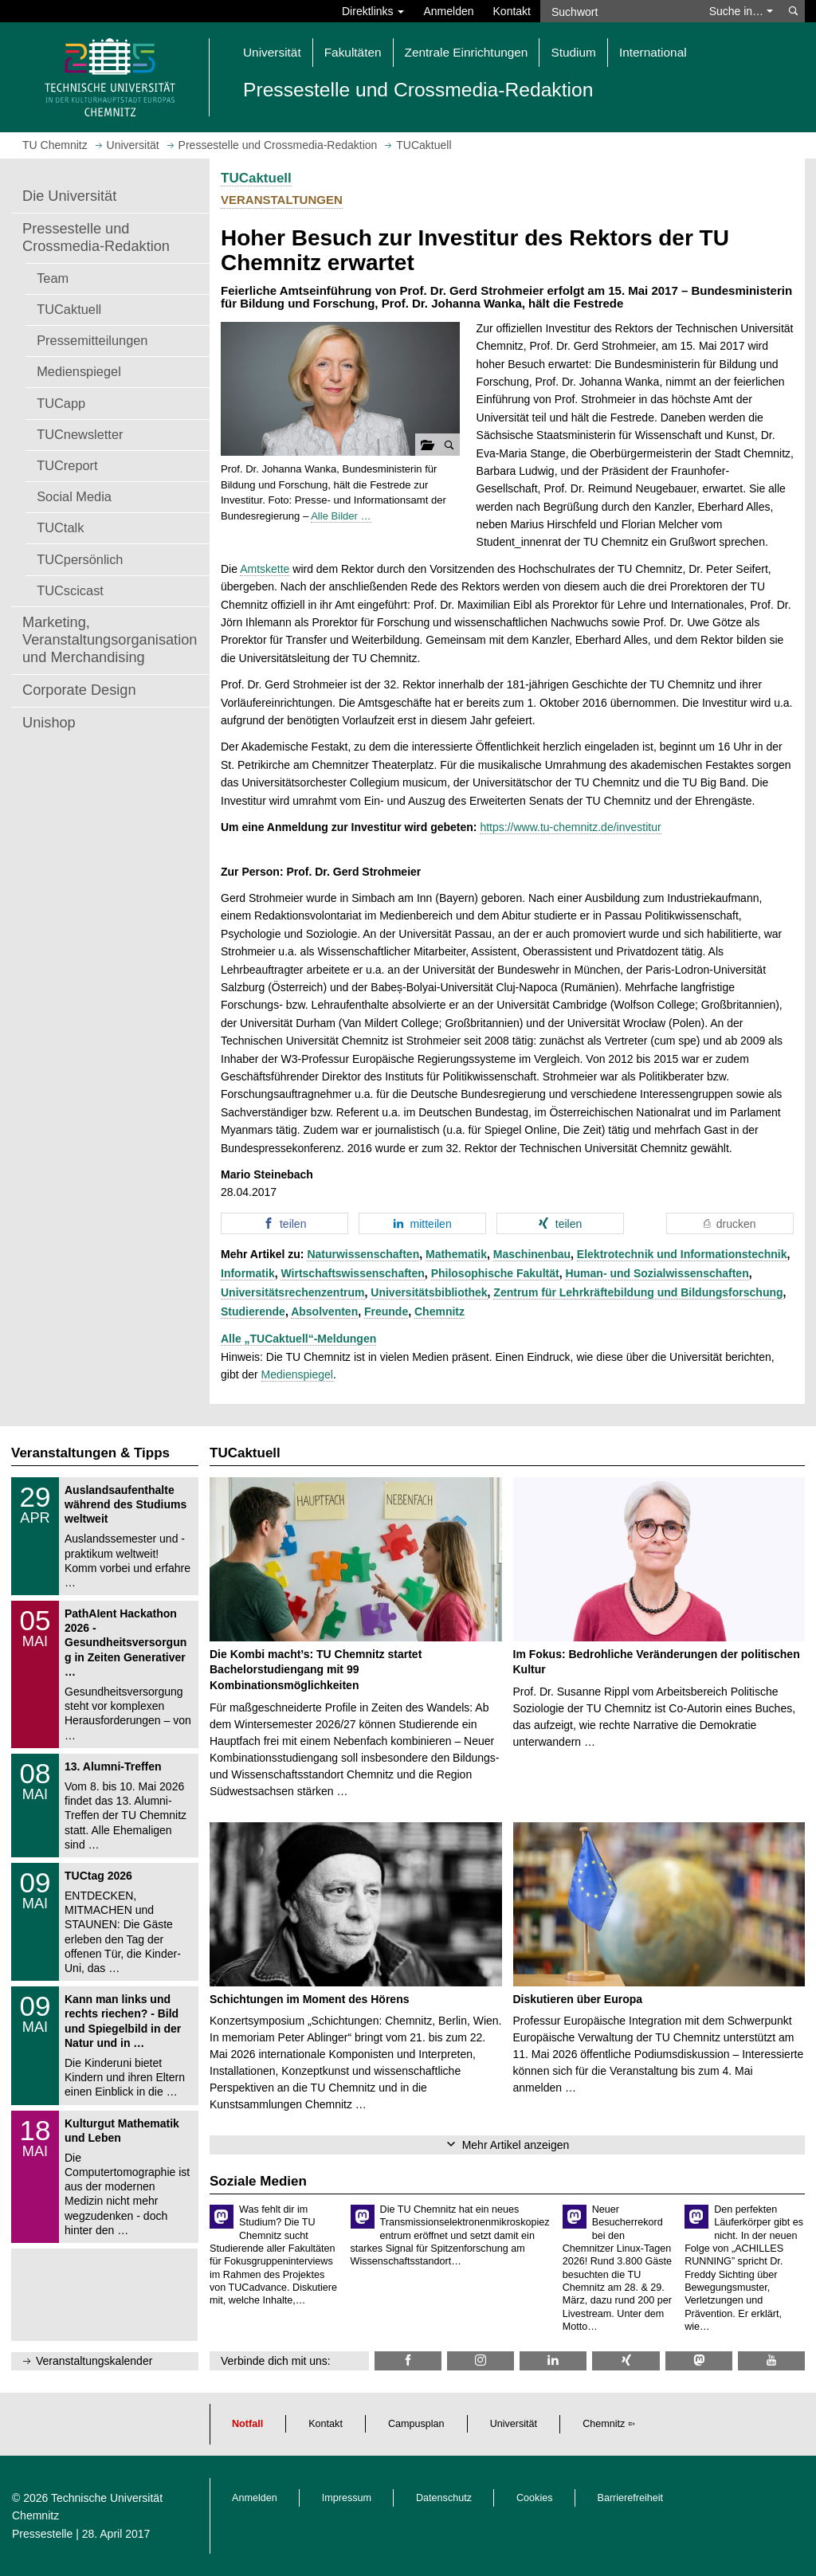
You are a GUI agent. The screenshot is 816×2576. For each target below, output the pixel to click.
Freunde (386, 1311)
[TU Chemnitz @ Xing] (625, 2360)
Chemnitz (439, 1311)
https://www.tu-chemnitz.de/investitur (570, 827)
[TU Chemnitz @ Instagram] (480, 2360)
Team (53, 278)
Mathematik (456, 1254)
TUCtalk (60, 527)
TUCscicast (70, 590)
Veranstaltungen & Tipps (90, 1453)
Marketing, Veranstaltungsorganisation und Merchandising (109, 639)
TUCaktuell (69, 309)
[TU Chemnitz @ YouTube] (771, 2360)
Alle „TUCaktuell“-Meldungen (298, 1338)
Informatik (248, 1273)
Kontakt (512, 11)
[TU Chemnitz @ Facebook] (408, 2360)
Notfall (247, 2423)
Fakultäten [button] (353, 52)
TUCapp (61, 403)
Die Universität (69, 196)
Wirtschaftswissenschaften (352, 1273)
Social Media (74, 496)
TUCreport (67, 465)
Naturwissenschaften (363, 1254)
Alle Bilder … (341, 516)
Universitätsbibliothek (429, 1292)
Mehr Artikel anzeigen (516, 2145)
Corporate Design (79, 690)
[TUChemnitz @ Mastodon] (698, 2360)
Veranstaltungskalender (94, 2360)
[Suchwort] (620, 11)
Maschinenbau (532, 1254)
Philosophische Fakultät (495, 1273)
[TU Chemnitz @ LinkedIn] (553, 2360)
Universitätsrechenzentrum (293, 1292)
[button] (340, 389)
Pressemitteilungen (92, 340)
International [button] (653, 52)
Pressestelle (42, 2533)
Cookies (534, 2497)
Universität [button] (272, 52)
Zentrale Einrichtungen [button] (466, 52)
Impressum (346, 2497)
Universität (514, 2423)
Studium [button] (573, 52)
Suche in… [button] (741, 11)
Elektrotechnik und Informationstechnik (682, 1254)
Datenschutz (444, 2497)
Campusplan (416, 2423)
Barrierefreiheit (631, 2497)
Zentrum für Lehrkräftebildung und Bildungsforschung (638, 1292)
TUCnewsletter (80, 434)
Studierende (253, 1311)
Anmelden (448, 11)
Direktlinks (373, 11)
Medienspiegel (79, 371)
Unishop (49, 723)
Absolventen (324, 1311)
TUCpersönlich (80, 559)
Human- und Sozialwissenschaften (656, 1273)
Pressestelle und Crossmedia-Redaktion (96, 237)
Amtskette (264, 569)
